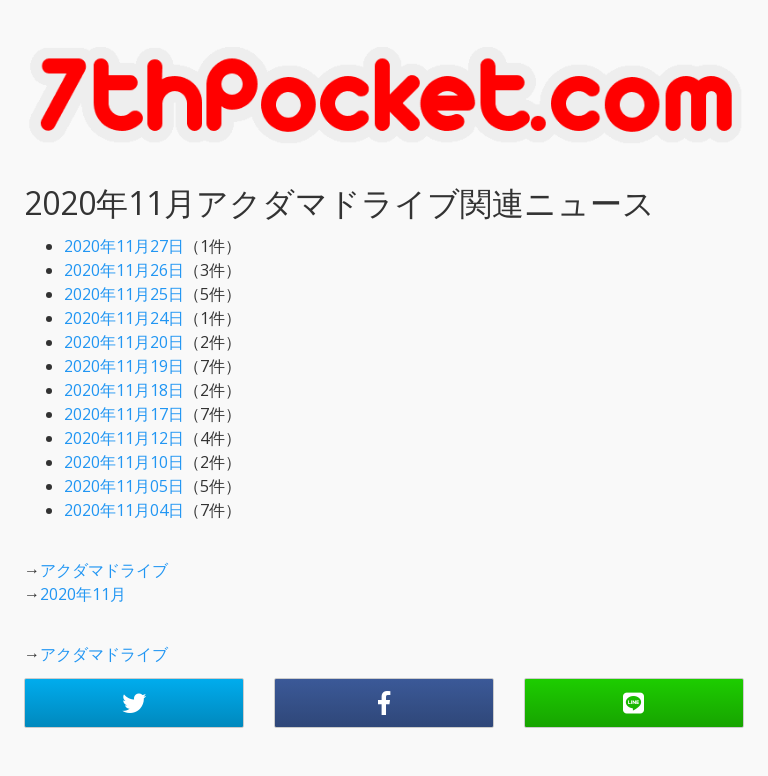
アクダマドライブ (104, 570)
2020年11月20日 (124, 342)
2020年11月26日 (124, 270)
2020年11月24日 (124, 318)
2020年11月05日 (124, 486)
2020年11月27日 (124, 246)
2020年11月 (83, 594)
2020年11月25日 (124, 294)
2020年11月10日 (124, 462)
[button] (134, 703)
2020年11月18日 (124, 390)
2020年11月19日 (124, 366)
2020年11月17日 (124, 414)
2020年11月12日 (124, 438)
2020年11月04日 (124, 510)
